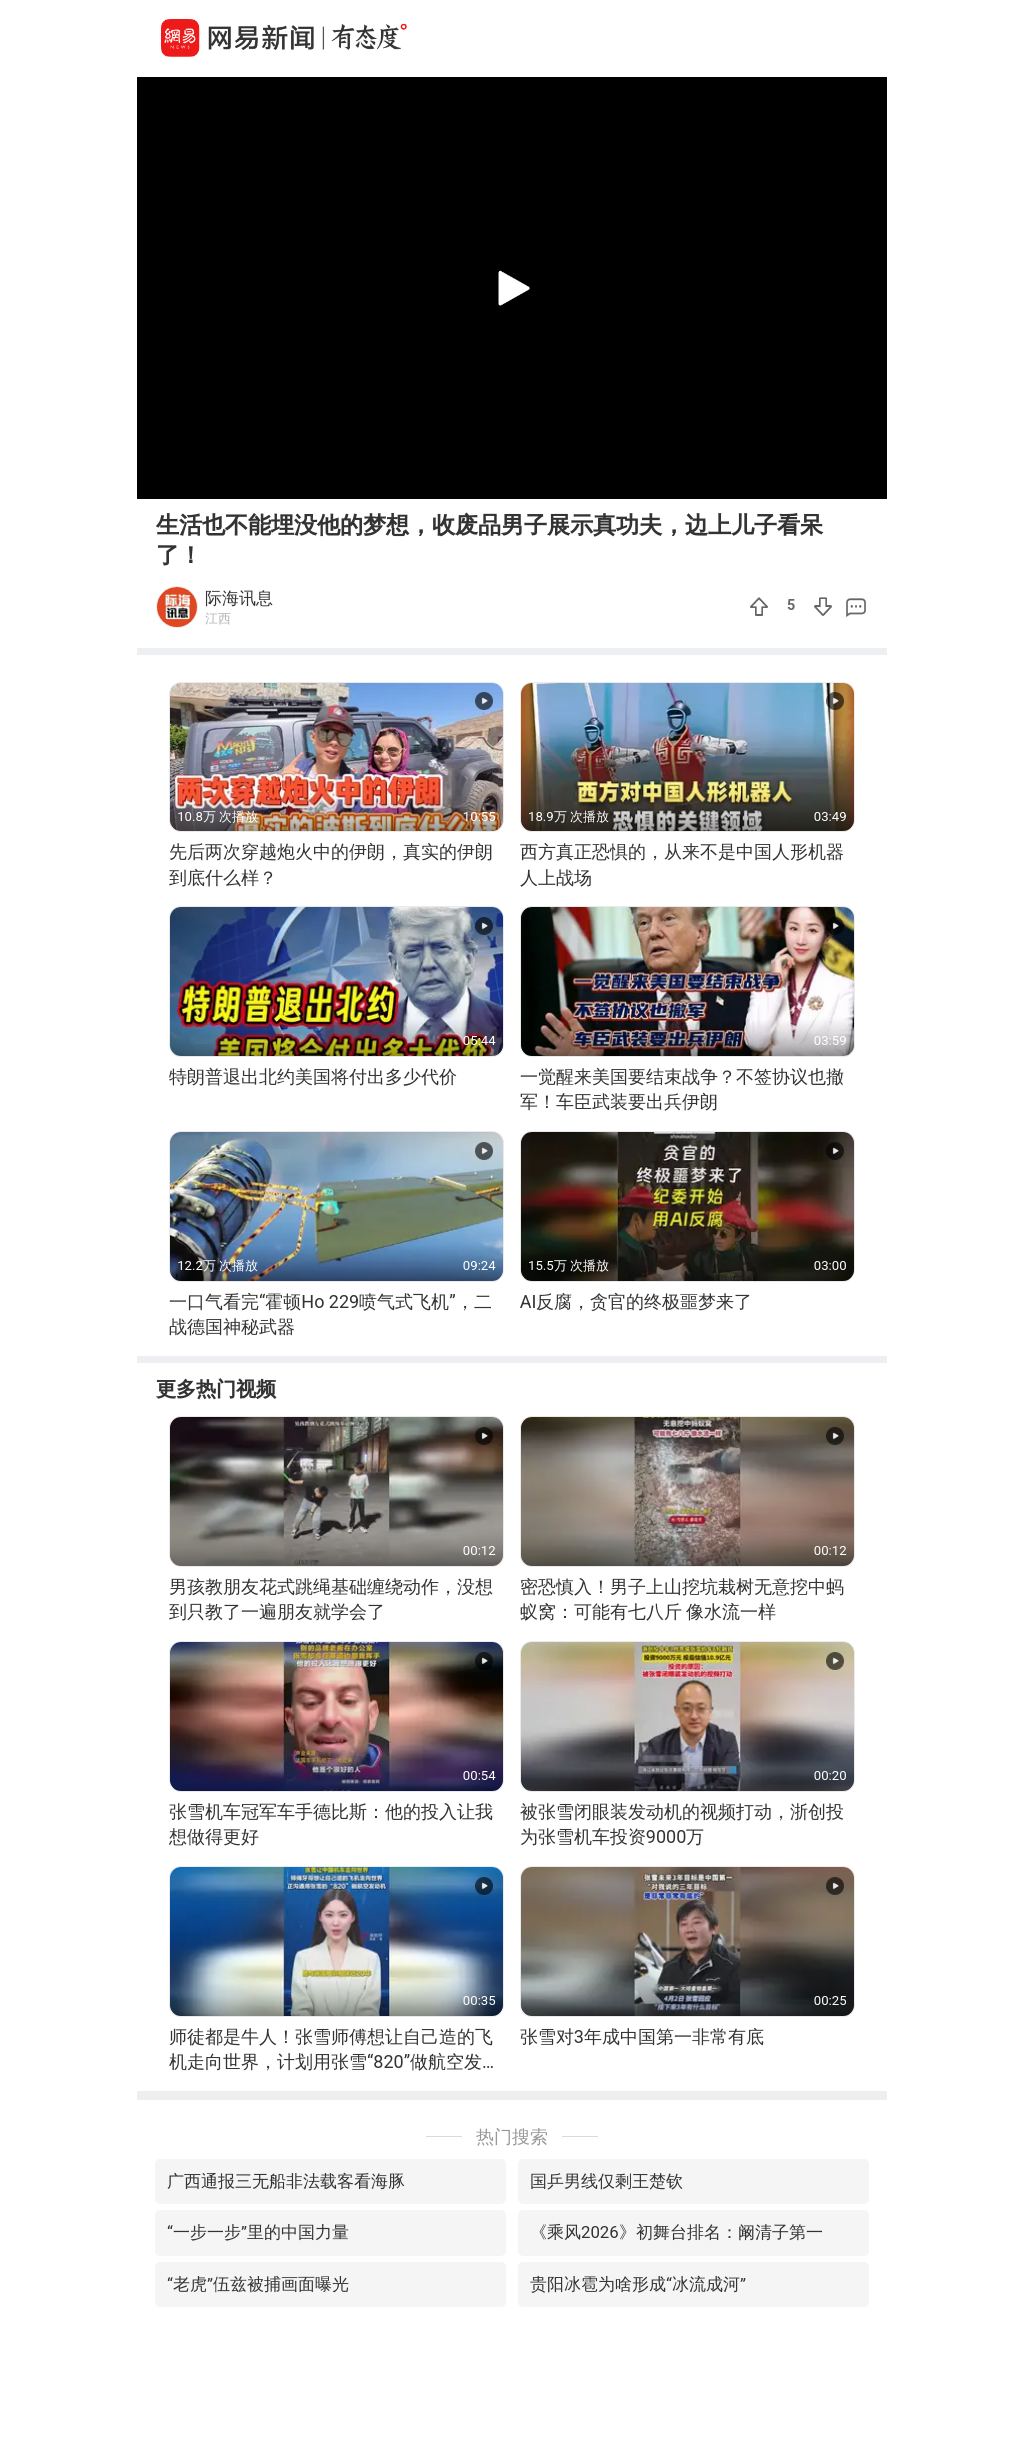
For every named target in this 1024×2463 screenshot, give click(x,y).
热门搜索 (512, 2136)
